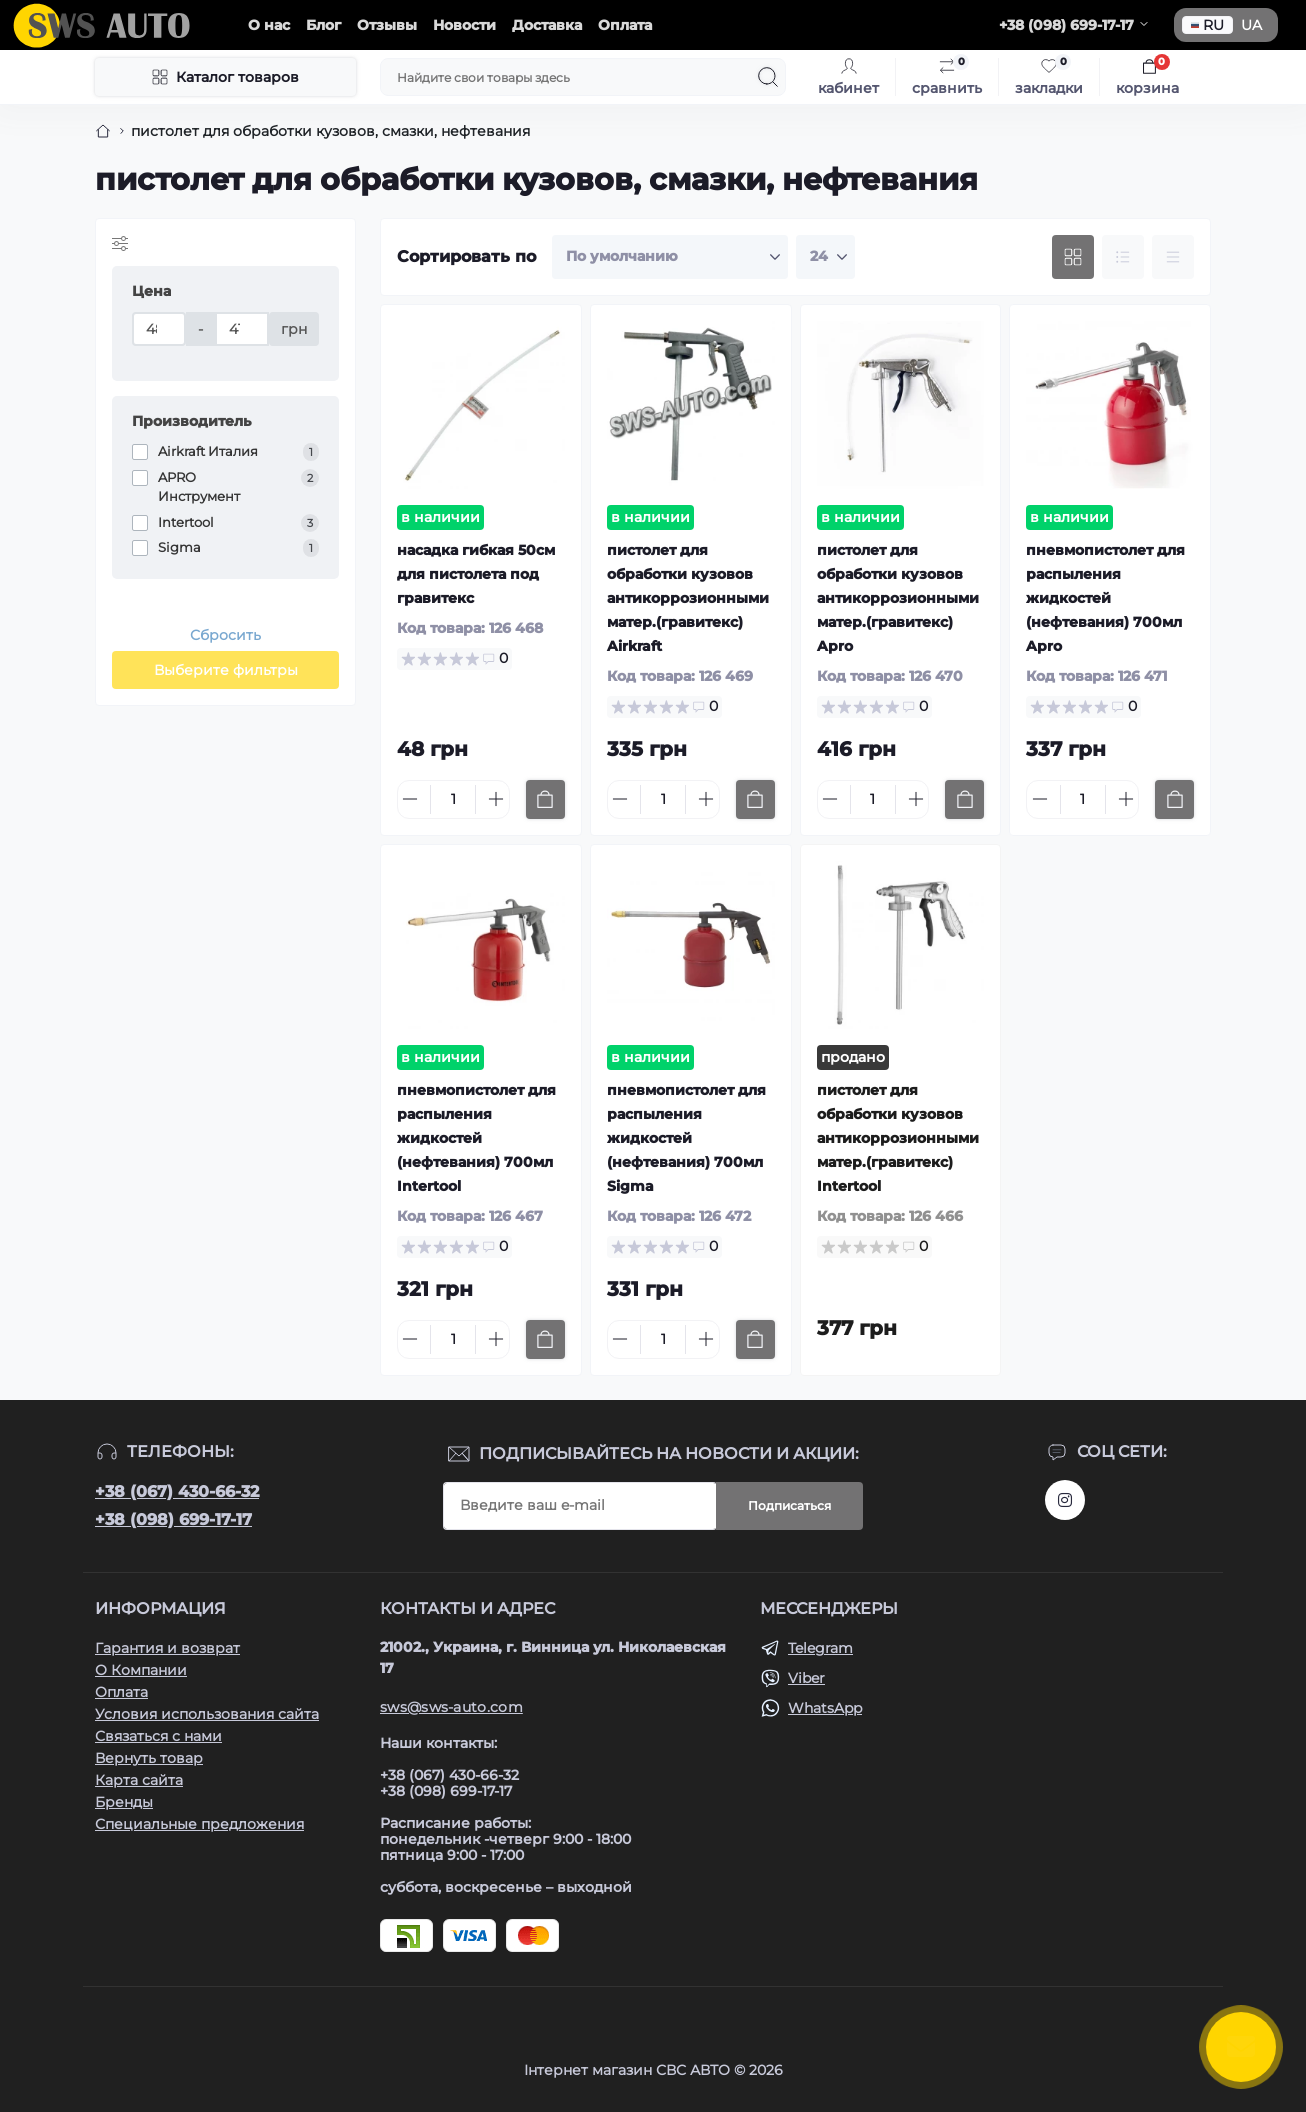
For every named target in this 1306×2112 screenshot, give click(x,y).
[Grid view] (1073, 257)
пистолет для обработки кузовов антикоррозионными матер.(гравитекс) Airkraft (688, 598)
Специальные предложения (199, 1824)
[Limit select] (825, 257)
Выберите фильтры (226, 670)
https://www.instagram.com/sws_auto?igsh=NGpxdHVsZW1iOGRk (1065, 1500)
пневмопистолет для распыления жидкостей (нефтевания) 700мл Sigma (686, 1138)
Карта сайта (139, 1780)
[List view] (1123, 257)
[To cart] (545, 799)
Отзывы (387, 25)
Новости (464, 25)
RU (1207, 25)
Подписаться (789, 1505)
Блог (323, 25)
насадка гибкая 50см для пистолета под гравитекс (476, 574)
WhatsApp (825, 1708)
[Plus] (496, 799)
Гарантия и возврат (167, 1648)
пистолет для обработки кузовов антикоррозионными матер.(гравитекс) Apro (898, 598)
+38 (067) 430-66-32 (177, 1491)
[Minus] (410, 799)
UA (1251, 25)
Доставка (547, 25)
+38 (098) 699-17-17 (173, 1519)
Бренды (124, 1802)
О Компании (141, 1670)
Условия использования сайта (207, 1714)
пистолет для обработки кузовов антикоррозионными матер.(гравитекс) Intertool (898, 1138)
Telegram (820, 1648)
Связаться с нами (158, 1736)
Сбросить (225, 635)
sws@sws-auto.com (451, 1707)
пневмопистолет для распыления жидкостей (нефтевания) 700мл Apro (1105, 598)
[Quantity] (453, 799)
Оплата (625, 25)
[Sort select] (670, 257)
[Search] (768, 77)
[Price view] (1173, 257)
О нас (269, 25)
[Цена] (159, 329)
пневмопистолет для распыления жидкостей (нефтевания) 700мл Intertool (476, 1138)
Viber (806, 1678)
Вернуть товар (149, 1758)
